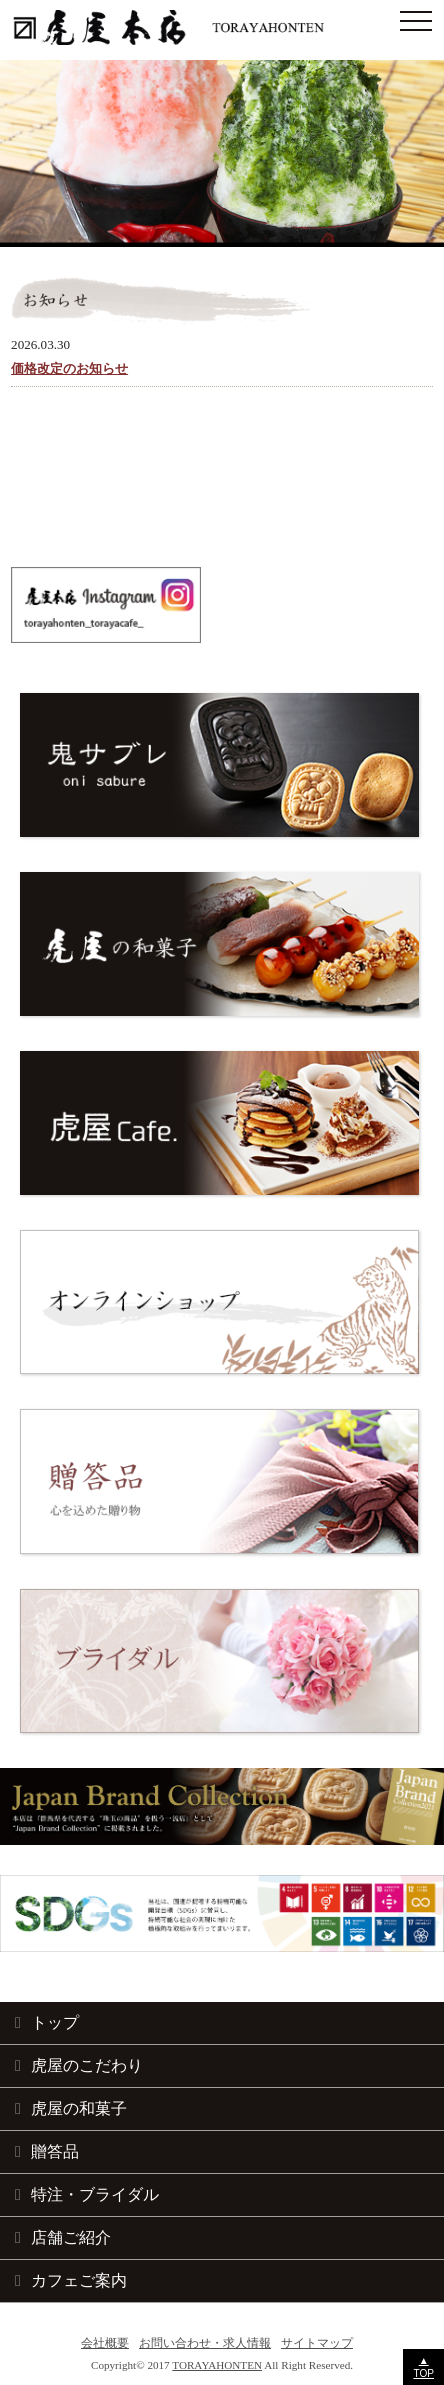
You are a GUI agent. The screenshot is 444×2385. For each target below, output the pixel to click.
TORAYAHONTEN (217, 2365)
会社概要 (105, 2343)
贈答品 (55, 2151)
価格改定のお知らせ (69, 368)
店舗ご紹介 (71, 2237)
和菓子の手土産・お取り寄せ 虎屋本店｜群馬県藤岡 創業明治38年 (222, 27)
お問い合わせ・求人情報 (205, 2343)
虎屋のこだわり (87, 2065)
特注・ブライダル (95, 2194)
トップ (55, 2022)
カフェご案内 (79, 2280)
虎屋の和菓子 (79, 2108)
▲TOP (423, 2367)
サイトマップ (317, 2343)
